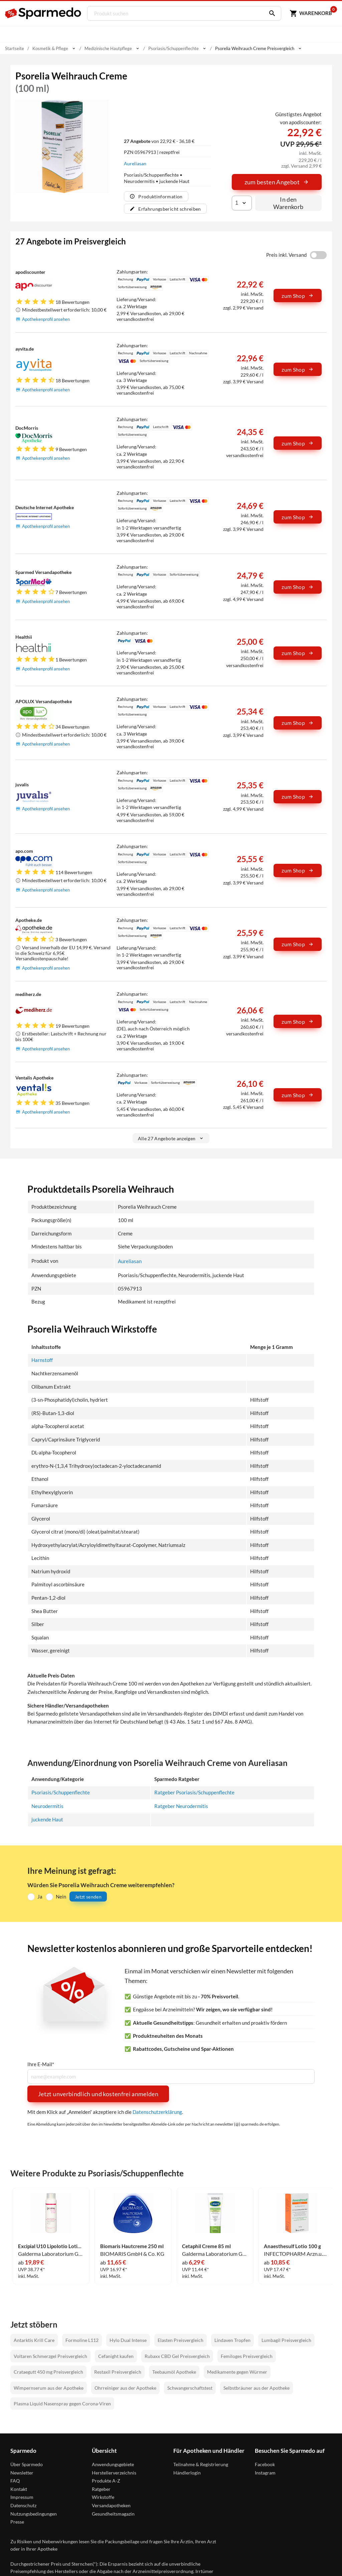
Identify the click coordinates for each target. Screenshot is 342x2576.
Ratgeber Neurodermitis (181, 1806)
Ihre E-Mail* (40, 2064)
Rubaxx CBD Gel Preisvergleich (177, 2356)
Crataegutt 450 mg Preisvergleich (48, 2371)
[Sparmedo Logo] (43, 13)
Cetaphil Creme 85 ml (206, 2246)
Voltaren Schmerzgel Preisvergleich (50, 2356)
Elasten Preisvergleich (180, 2340)
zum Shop (298, 295)
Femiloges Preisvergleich (247, 2356)
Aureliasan (135, 163)
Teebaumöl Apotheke (174, 2371)
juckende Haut (47, 1819)
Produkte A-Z (106, 2480)
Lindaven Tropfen (232, 2340)
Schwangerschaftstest (189, 2387)
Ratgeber (101, 2489)
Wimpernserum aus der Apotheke (48, 2387)
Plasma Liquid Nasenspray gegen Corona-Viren (62, 2403)
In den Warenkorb (288, 203)
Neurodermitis (47, 1806)
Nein (61, 1896)
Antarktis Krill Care (34, 2340)
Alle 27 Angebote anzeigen (171, 1138)
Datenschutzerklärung (157, 2112)
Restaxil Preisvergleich (117, 2371)
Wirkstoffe (103, 2497)
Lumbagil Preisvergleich (286, 2340)
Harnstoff (42, 1360)
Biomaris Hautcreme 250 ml (132, 2246)
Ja (39, 1896)
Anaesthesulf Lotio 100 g (292, 2246)
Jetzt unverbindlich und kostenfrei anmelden (98, 2093)
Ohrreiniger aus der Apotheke (125, 2387)
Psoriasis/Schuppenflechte (60, 1792)
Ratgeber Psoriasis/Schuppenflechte (194, 1792)
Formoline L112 (82, 2340)
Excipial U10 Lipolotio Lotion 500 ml (51, 2246)
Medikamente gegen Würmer (237, 2371)
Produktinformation (156, 196)
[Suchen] (269, 13)
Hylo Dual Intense (128, 2340)
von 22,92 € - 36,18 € (159, 141)
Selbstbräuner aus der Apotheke (256, 2387)
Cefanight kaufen (116, 2356)
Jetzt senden (88, 1896)
